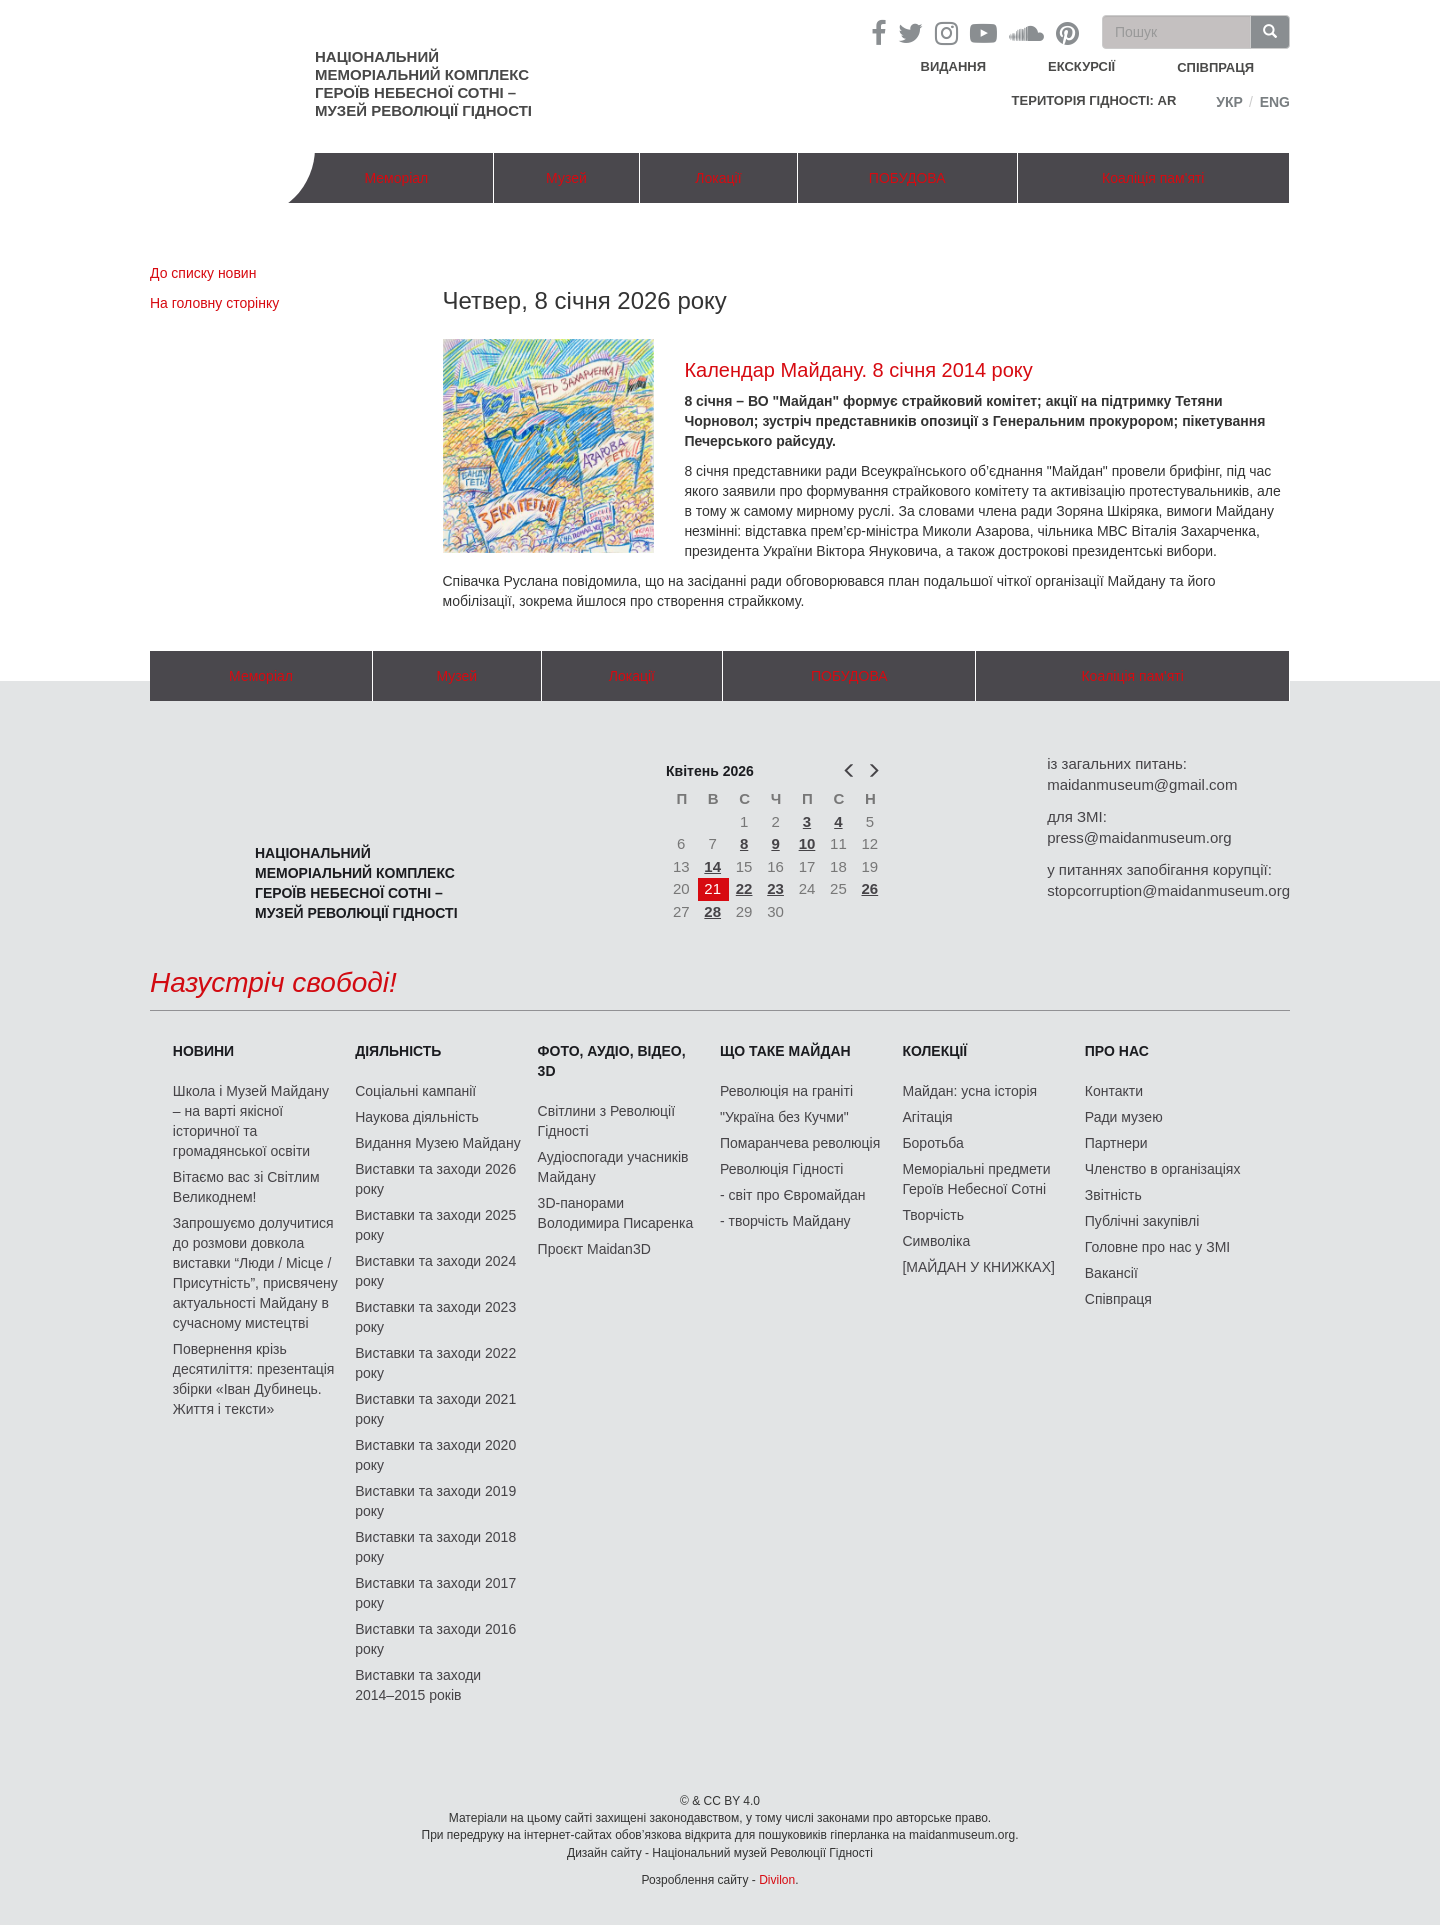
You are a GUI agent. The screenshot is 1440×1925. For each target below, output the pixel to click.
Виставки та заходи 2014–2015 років (418, 1685)
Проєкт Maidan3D (594, 1249)
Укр (1229, 102)
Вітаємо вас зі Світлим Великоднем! (246, 1187)
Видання (954, 66)
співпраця (1215, 67)
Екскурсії (1081, 66)
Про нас (1117, 1051)
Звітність (1113, 1195)
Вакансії (1111, 1273)
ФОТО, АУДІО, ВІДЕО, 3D (612, 1061)
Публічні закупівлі (1142, 1221)
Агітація (927, 1117)
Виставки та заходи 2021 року (435, 1409)
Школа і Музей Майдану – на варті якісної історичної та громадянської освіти (251, 1121)
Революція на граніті (786, 1091)
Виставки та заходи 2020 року (435, 1455)
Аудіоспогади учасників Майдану (613, 1167)
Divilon (777, 1880)
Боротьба (932, 1143)
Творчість (933, 1215)
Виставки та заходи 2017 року (435, 1593)
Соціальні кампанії (415, 1091)
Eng (1275, 102)
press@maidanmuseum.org (1139, 837)
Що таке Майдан (785, 1051)
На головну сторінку (214, 303)
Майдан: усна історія (969, 1091)
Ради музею (1124, 1117)
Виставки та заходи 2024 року (435, 1271)
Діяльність (398, 1051)
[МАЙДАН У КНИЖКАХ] (978, 1267)
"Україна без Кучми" (784, 1117)
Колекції (934, 1051)
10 (807, 843)
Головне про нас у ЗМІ (1157, 1247)
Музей (566, 178)
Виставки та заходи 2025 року (435, 1225)
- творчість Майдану (785, 1221)
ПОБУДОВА (907, 178)
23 (775, 888)
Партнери (1116, 1143)
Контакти (1114, 1091)
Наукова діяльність (417, 1117)
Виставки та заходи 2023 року (435, 1317)
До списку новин (203, 273)
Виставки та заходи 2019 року (435, 1501)
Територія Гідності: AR (1094, 100)
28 (712, 911)
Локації (718, 178)
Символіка (936, 1241)
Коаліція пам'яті (1153, 178)
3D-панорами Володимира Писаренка (616, 1213)
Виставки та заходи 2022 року (435, 1363)
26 (870, 888)
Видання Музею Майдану (437, 1143)
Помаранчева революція (800, 1143)
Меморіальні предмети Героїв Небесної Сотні (976, 1179)
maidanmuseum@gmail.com (1142, 784)
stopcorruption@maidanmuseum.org (1168, 890)
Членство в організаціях (1163, 1169)
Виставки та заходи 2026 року (435, 1179)
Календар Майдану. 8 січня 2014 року (858, 370)
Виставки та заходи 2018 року (435, 1547)
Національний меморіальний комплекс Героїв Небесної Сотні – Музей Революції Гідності (423, 83)
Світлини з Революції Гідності (606, 1121)
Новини (203, 1051)
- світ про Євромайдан (792, 1195)
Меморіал (396, 178)
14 (712, 866)
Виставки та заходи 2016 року (435, 1639)
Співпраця (1118, 1299)
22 (744, 888)
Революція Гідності (781, 1169)
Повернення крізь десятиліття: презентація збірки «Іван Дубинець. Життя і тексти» (254, 1379)
